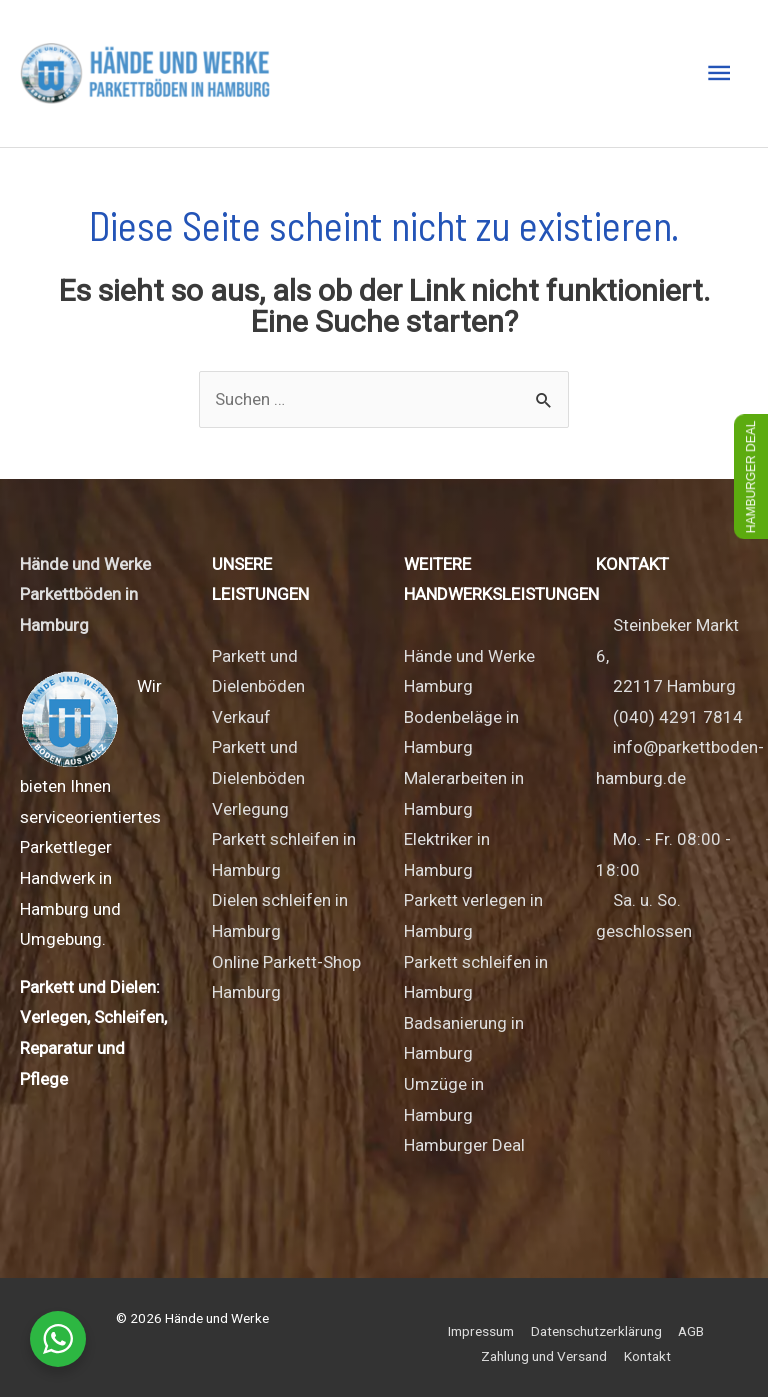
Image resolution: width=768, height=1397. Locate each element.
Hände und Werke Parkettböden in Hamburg (85, 594)
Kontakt (647, 1356)
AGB (691, 1331)
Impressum (481, 1331)
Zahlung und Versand (544, 1356)
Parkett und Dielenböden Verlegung (258, 777)
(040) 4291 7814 (678, 717)
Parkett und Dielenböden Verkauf (258, 686)
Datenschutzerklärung (596, 1331)
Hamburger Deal (464, 1145)
